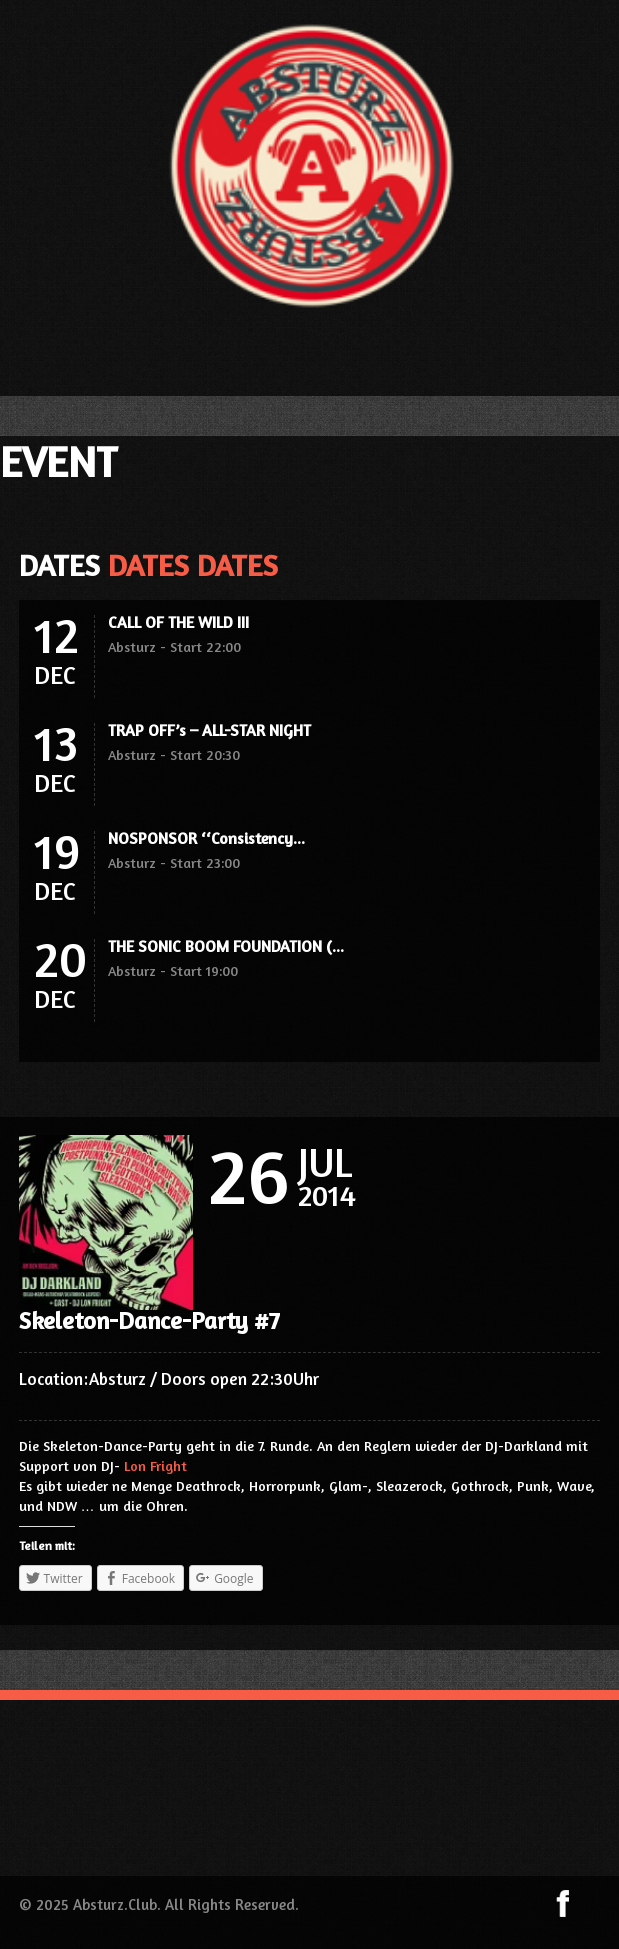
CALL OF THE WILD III (178, 622)
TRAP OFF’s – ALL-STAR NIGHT (209, 730)
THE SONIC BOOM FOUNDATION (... (226, 946)
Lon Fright (155, 1465)
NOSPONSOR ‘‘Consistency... (206, 838)
